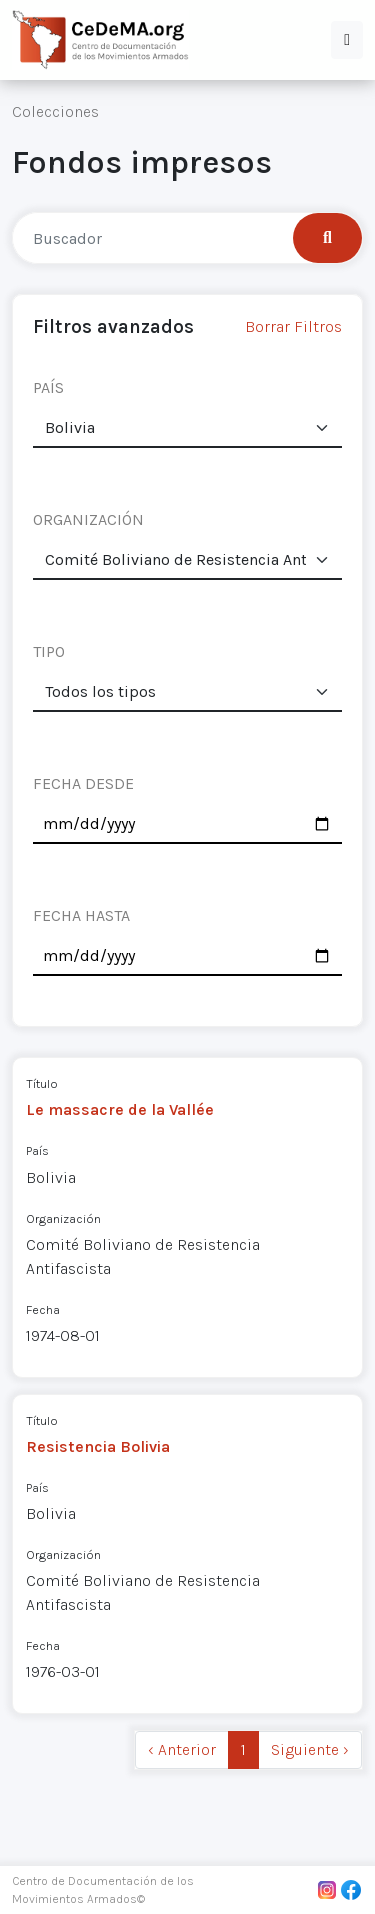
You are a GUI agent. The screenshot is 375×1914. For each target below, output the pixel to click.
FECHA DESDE (83, 783)
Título (42, 1083)
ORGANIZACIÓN (88, 519)
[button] (347, 40)
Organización (63, 1218)
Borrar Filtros (293, 326)
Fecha (43, 1309)
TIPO (49, 651)
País (37, 1150)
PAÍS (48, 387)
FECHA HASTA (81, 915)
